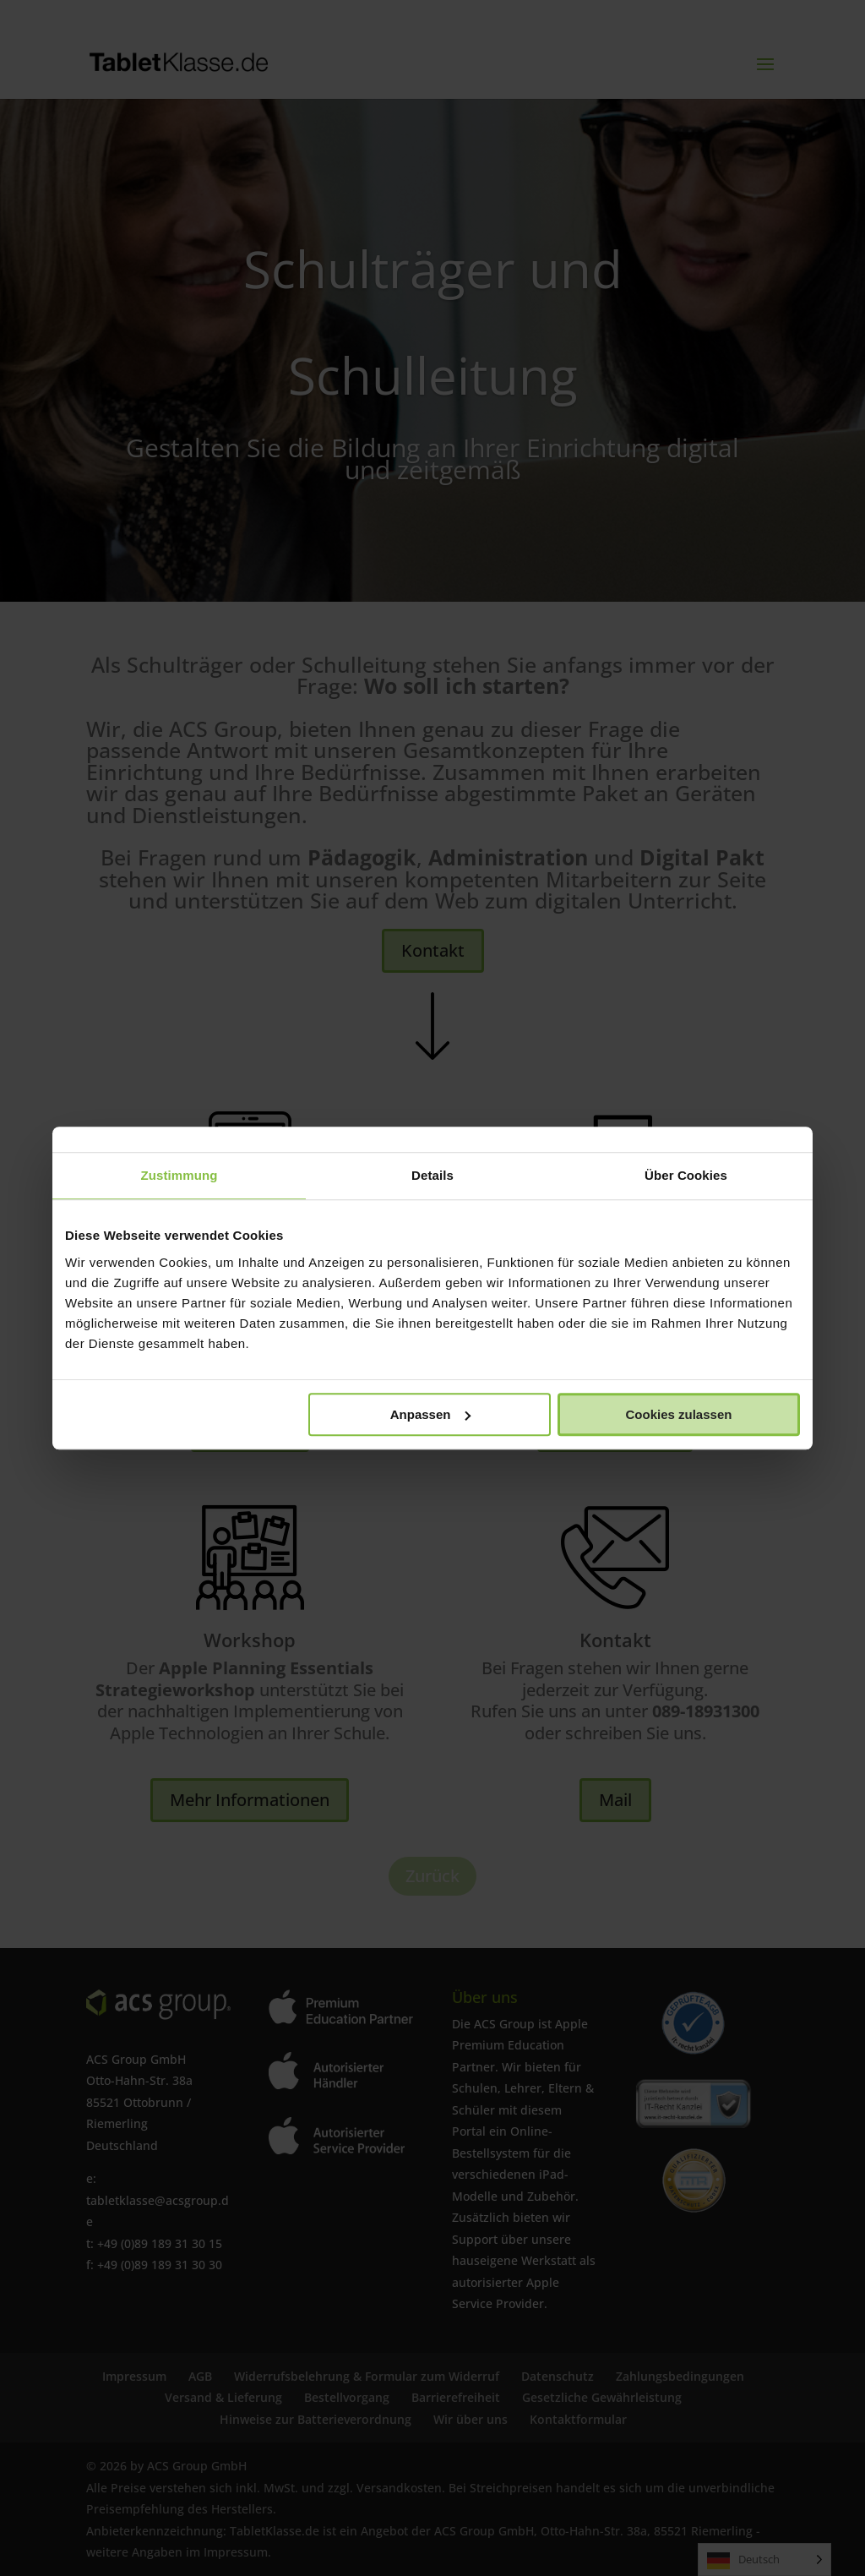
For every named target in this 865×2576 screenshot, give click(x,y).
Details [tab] (432, 1175)
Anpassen (430, 1414)
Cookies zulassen (679, 1414)
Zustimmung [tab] (179, 1175)
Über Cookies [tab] (686, 1175)
